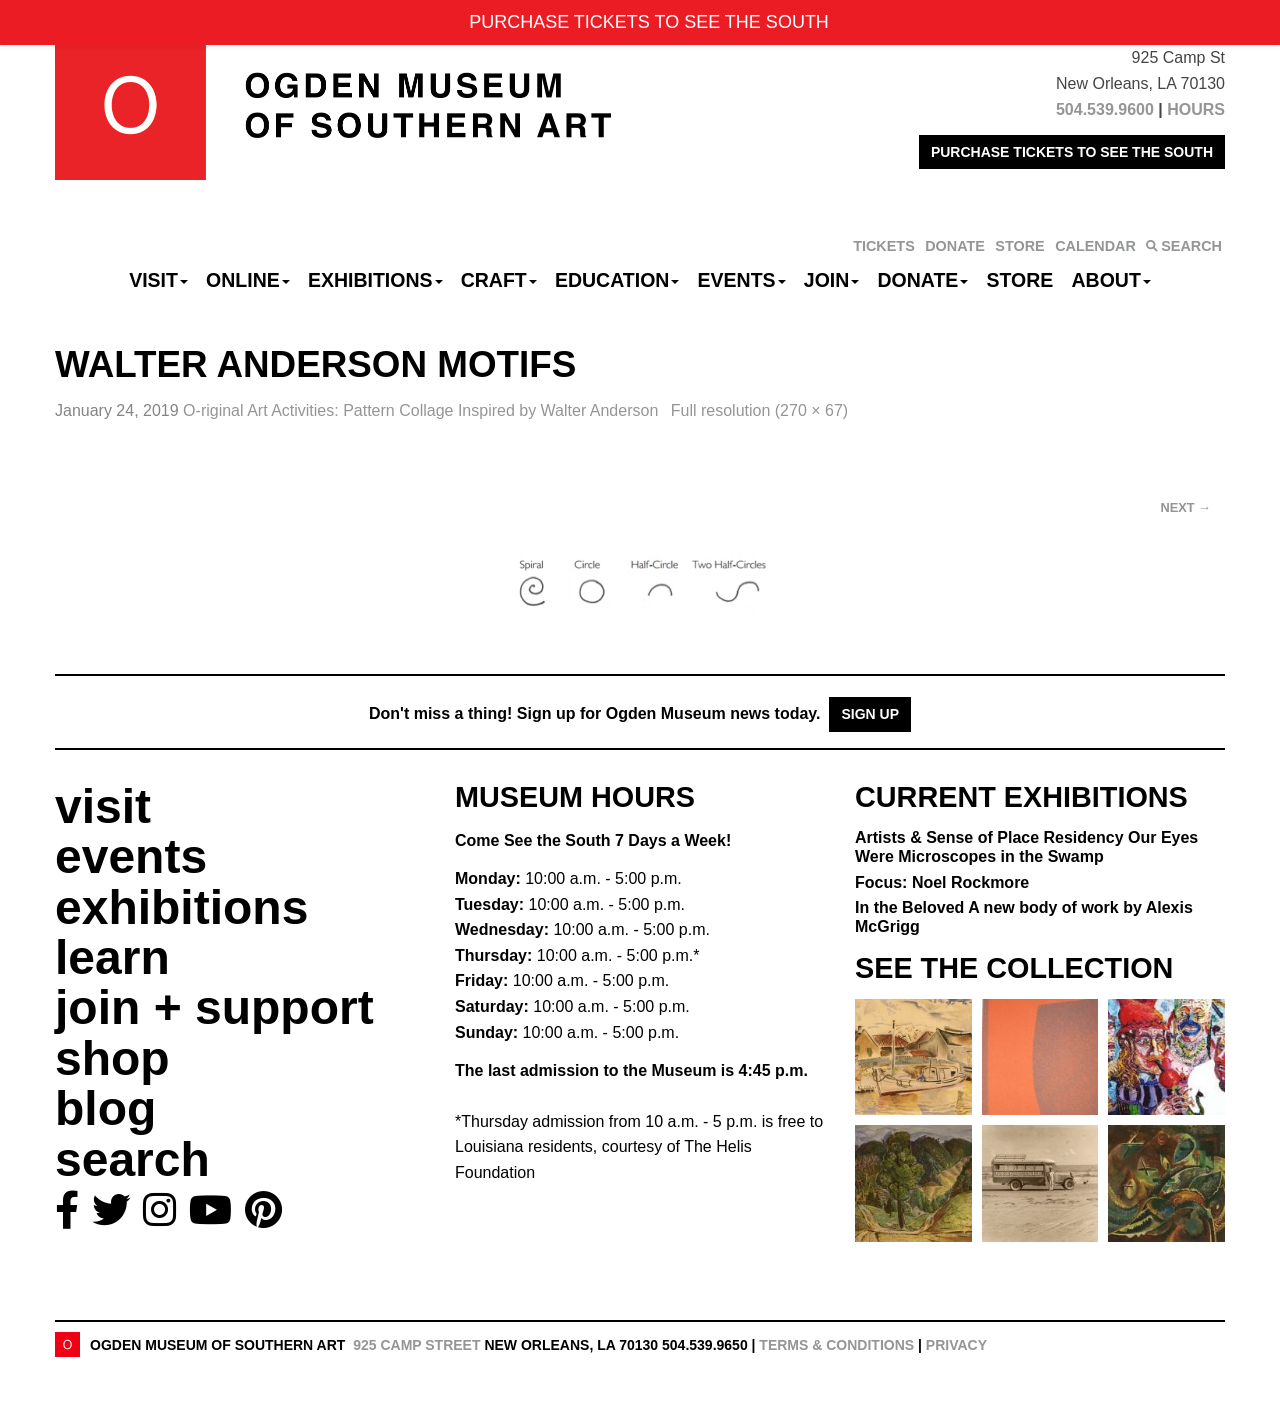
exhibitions (181, 907)
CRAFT (499, 280)
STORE (1019, 246)
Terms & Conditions (836, 1345)
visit (103, 806)
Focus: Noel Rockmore (942, 882)
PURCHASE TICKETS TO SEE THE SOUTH (1072, 152)
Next (1186, 507)
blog (105, 1108)
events (131, 856)
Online (248, 280)
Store (1020, 280)
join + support (214, 1007)
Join (832, 280)
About (1111, 280)
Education (617, 280)
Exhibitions (375, 280)
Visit (158, 280)
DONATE (955, 246)
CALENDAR (1095, 246)
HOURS (1196, 109)
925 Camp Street (416, 1345)
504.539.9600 (1105, 109)
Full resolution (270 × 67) (759, 410)
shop (112, 1058)
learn (112, 957)
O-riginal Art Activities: (423, 410)
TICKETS (884, 246)
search (132, 1159)
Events (742, 280)
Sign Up (870, 714)
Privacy (956, 1345)
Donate (922, 280)
